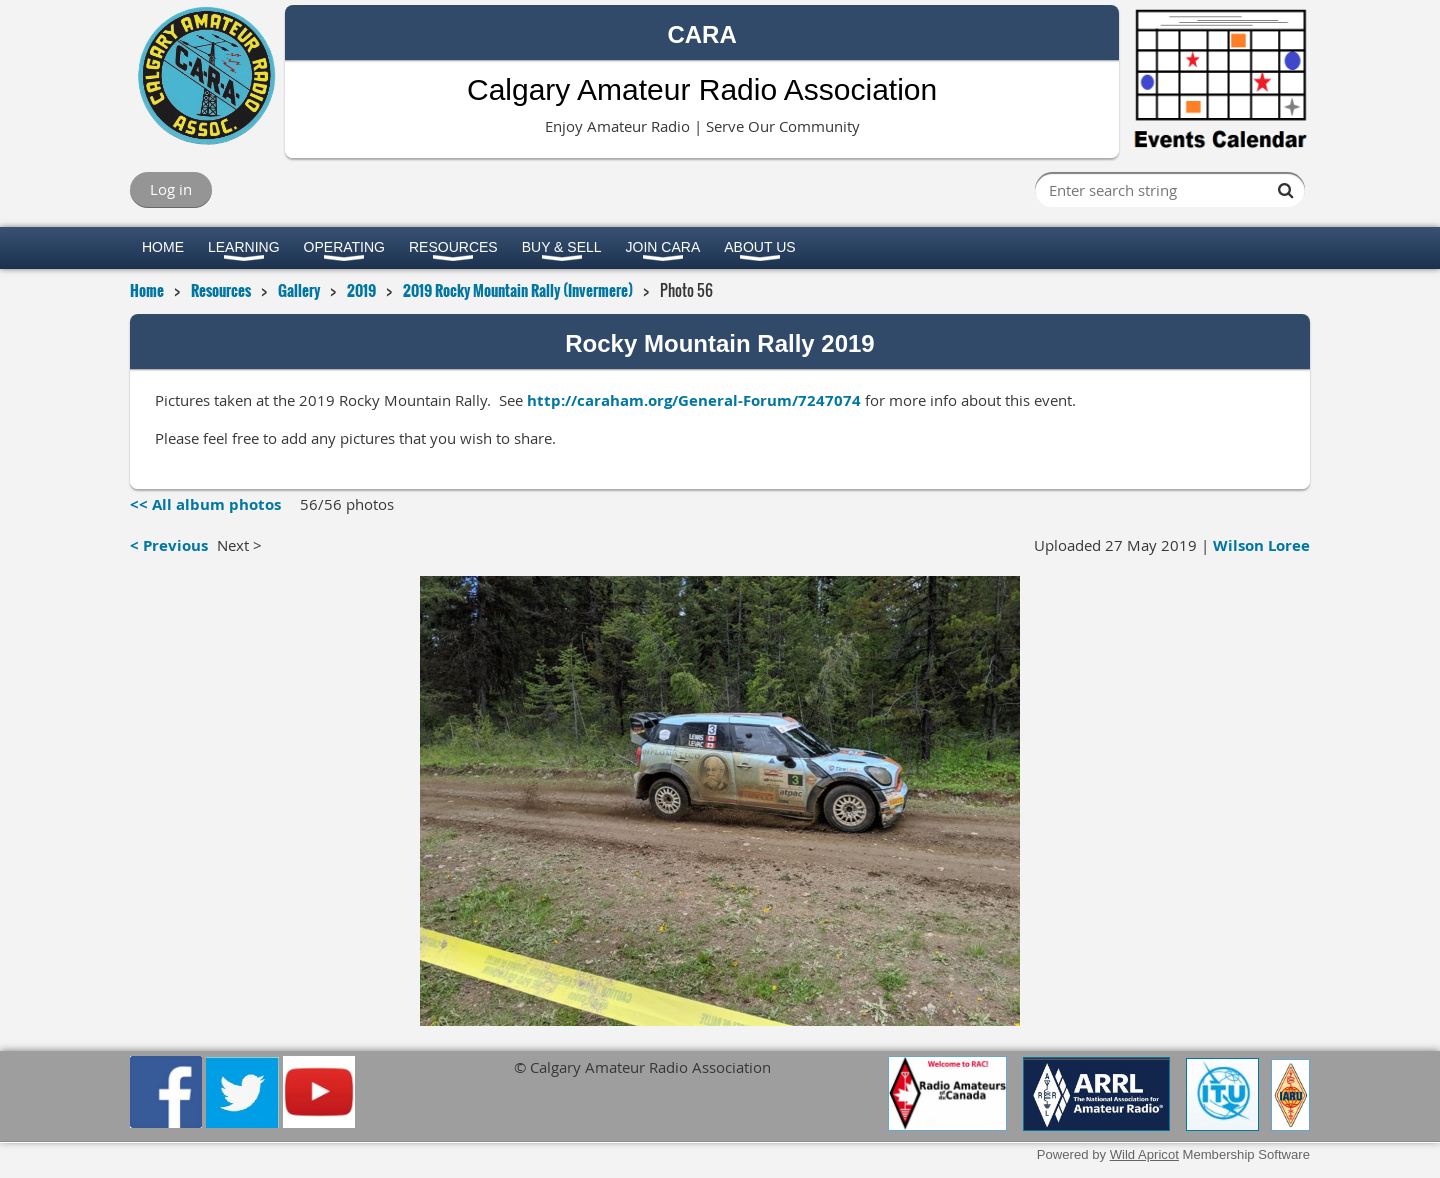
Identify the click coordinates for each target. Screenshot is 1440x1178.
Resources (221, 290)
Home (147, 290)
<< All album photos (205, 504)
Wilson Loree (1261, 545)
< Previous (169, 545)
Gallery (299, 290)
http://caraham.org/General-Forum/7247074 (694, 400)
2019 (361, 290)
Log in (171, 189)
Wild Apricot (1144, 1154)
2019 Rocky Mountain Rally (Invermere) (518, 290)
